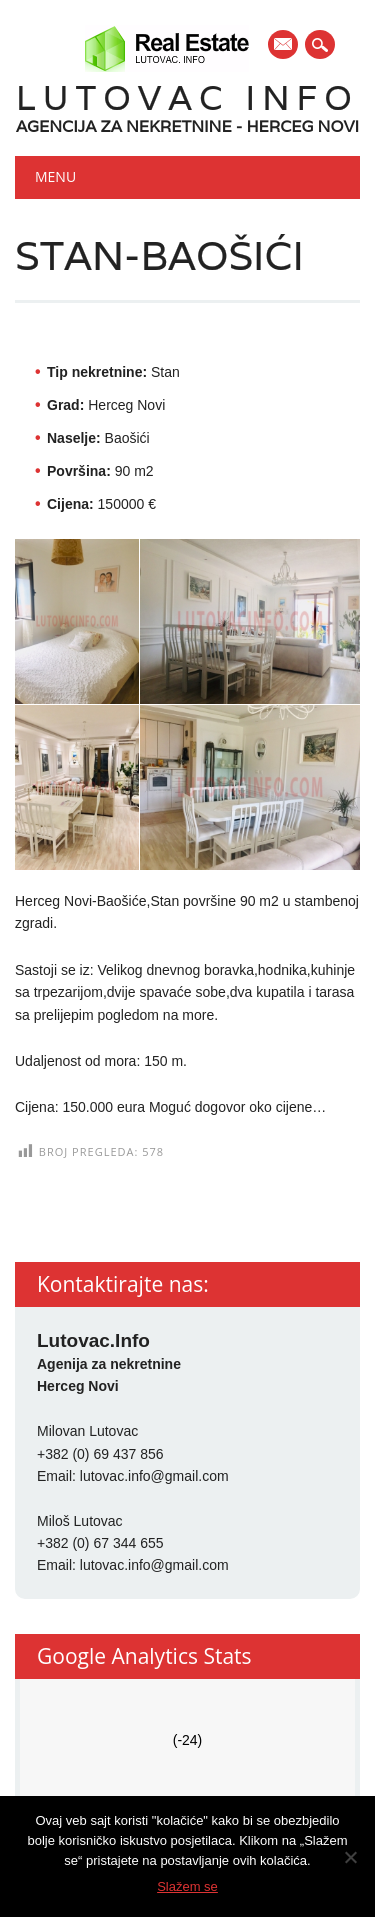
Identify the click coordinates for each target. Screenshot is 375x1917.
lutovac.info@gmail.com (154, 1476)
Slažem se (187, 1886)
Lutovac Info (187, 97)
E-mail (284, 46)
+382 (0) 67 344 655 (100, 1543)
